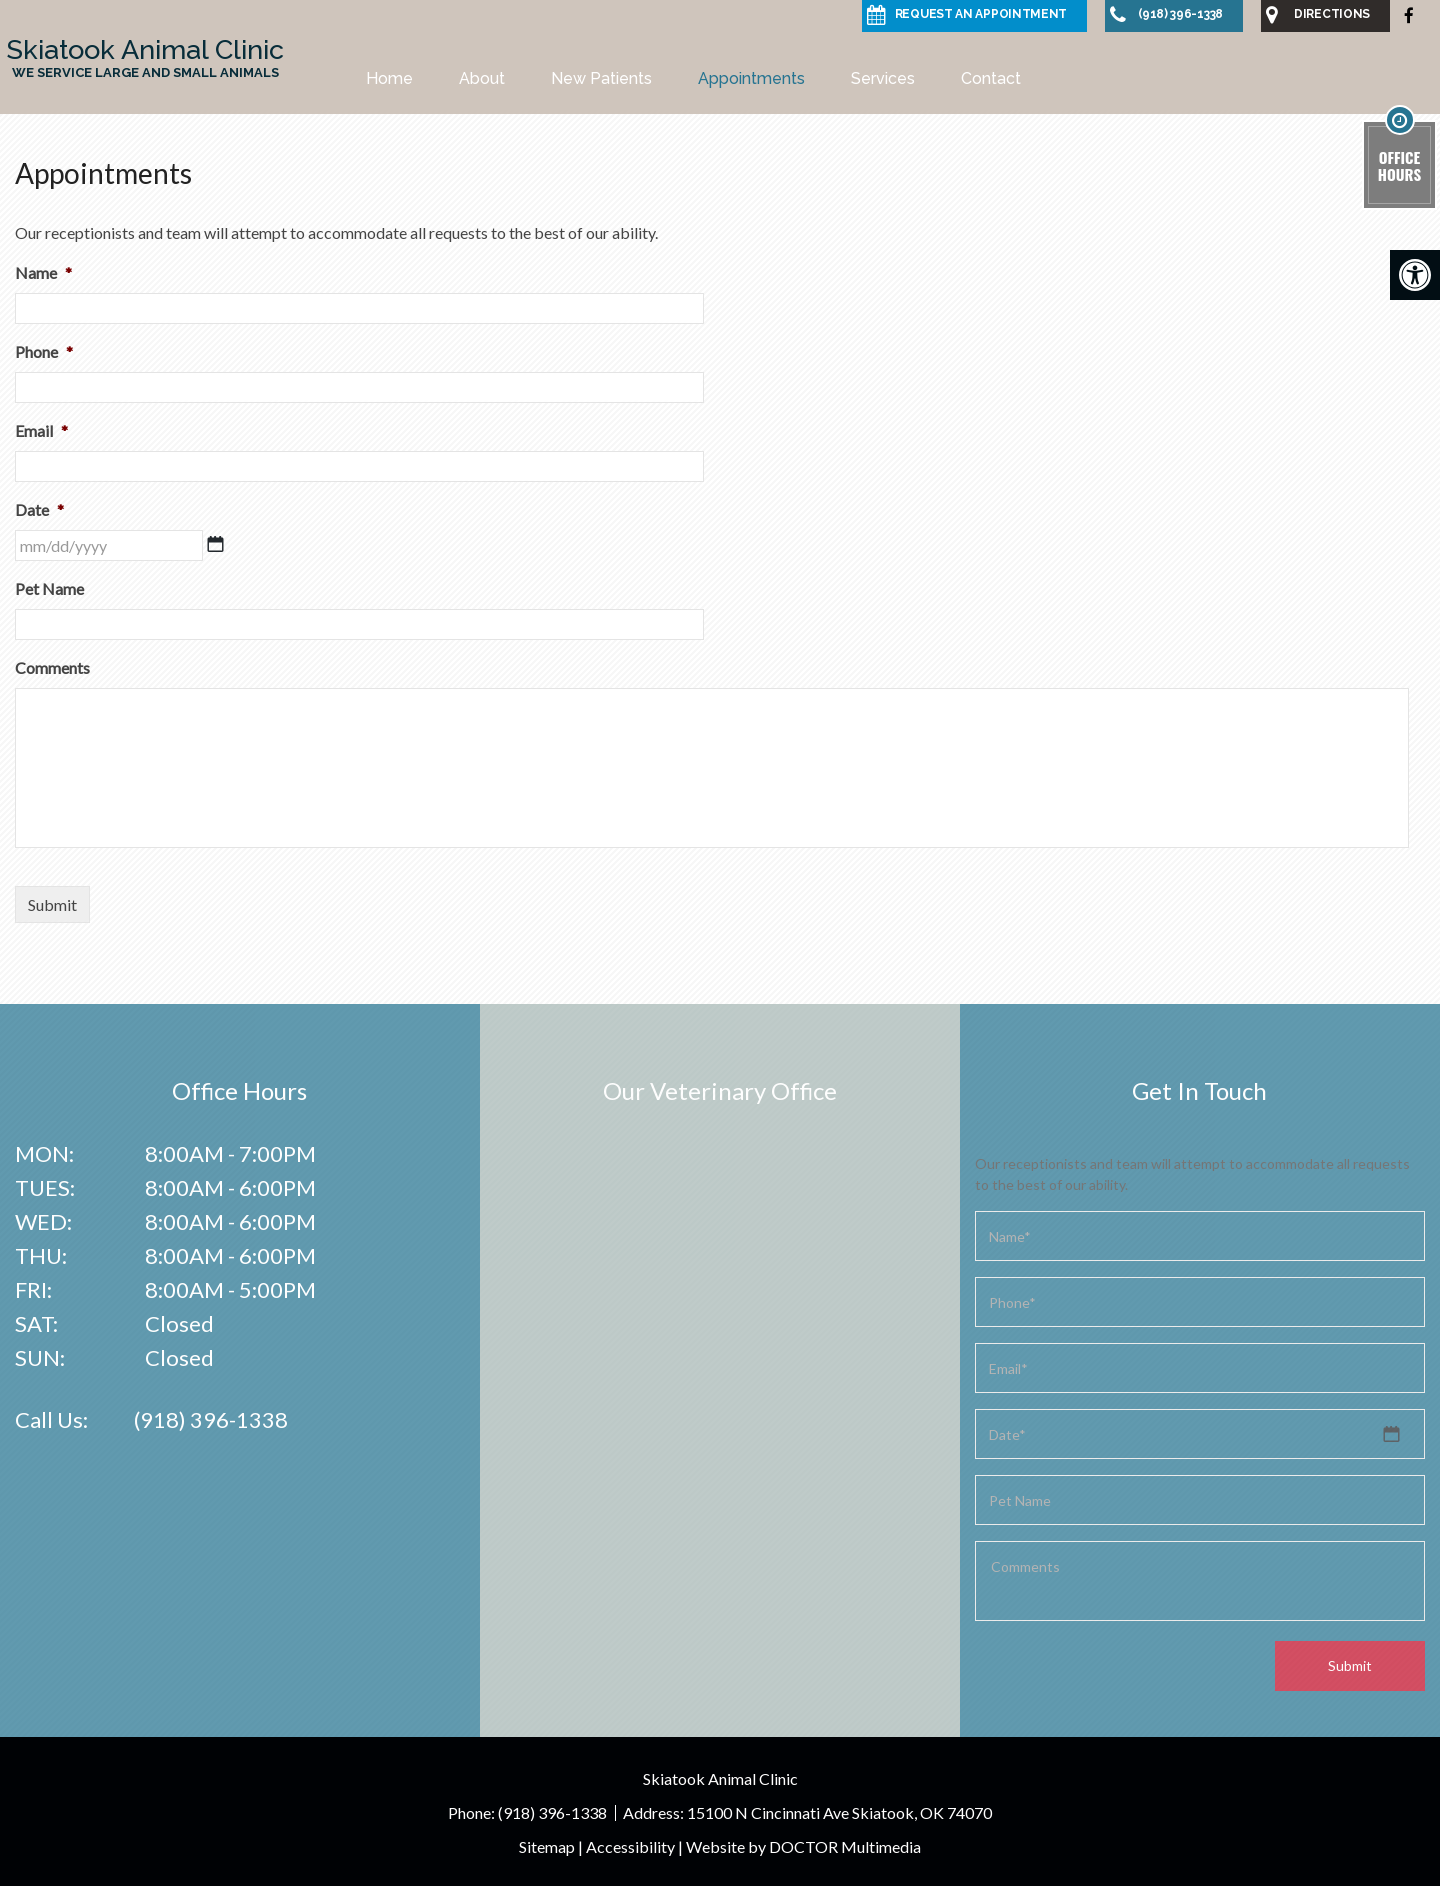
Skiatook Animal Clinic (145, 57)
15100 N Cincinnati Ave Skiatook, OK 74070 (839, 1812)
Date (39, 509)
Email (41, 430)
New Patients (601, 78)
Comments (52, 667)
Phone (44, 351)
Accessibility (630, 1846)
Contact (991, 78)
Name (43, 272)
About (482, 78)
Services (883, 78)
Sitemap (547, 1846)
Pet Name (49, 588)
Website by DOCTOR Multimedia (803, 1846)
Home (389, 78)
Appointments (751, 78)
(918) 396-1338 (211, 1419)
